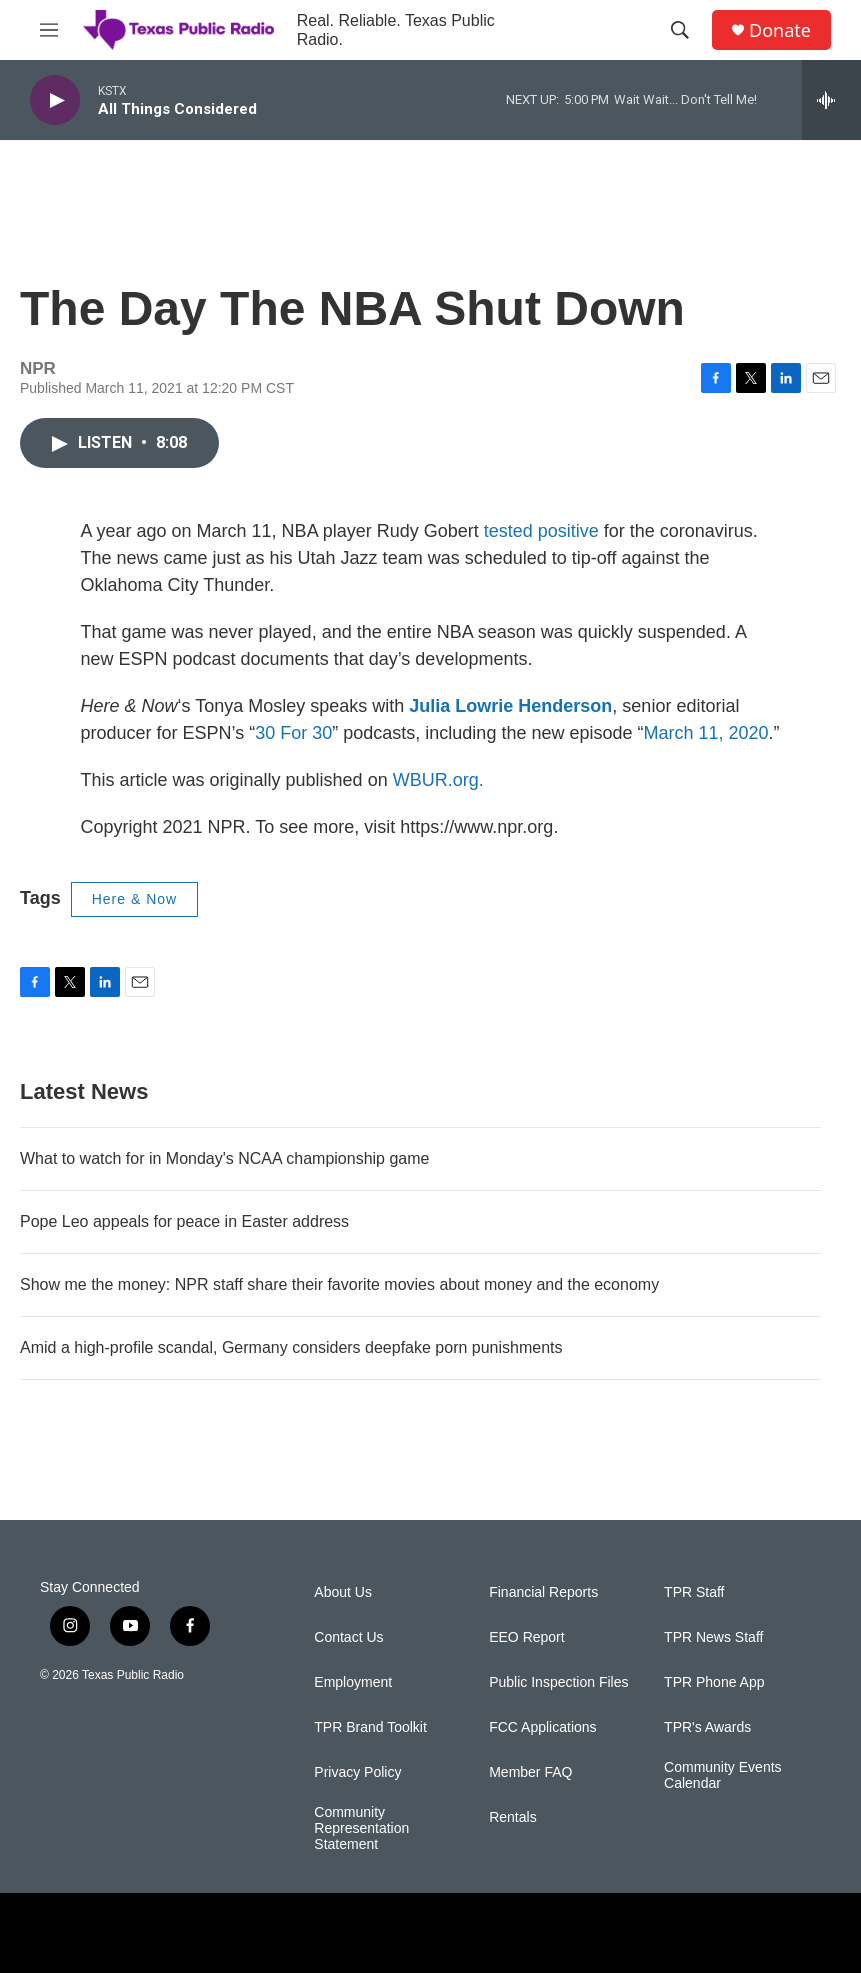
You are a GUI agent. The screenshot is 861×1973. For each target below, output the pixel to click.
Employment (353, 1682)
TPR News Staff (713, 1637)
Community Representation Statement (361, 1828)
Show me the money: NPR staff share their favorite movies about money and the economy (339, 1284)
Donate (780, 30)
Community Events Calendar (722, 1775)
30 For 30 (293, 733)
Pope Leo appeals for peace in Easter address (184, 1221)
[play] (55, 100)
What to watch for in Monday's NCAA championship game (224, 1158)
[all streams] (831, 100)
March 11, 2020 (705, 733)
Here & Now (134, 899)
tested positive (541, 531)
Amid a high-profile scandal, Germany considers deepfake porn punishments (291, 1347)
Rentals (512, 1817)
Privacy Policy (357, 1772)
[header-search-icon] (680, 30)
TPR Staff (694, 1592)
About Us (343, 1592)
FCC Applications (542, 1727)
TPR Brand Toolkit (370, 1727)
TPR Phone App (714, 1682)
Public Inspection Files (558, 1682)
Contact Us (348, 1637)
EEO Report (526, 1637)
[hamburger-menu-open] (49, 30)
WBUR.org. (438, 780)
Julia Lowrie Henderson (510, 706)
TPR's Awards (707, 1727)
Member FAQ (530, 1772)
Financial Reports (543, 1592)
